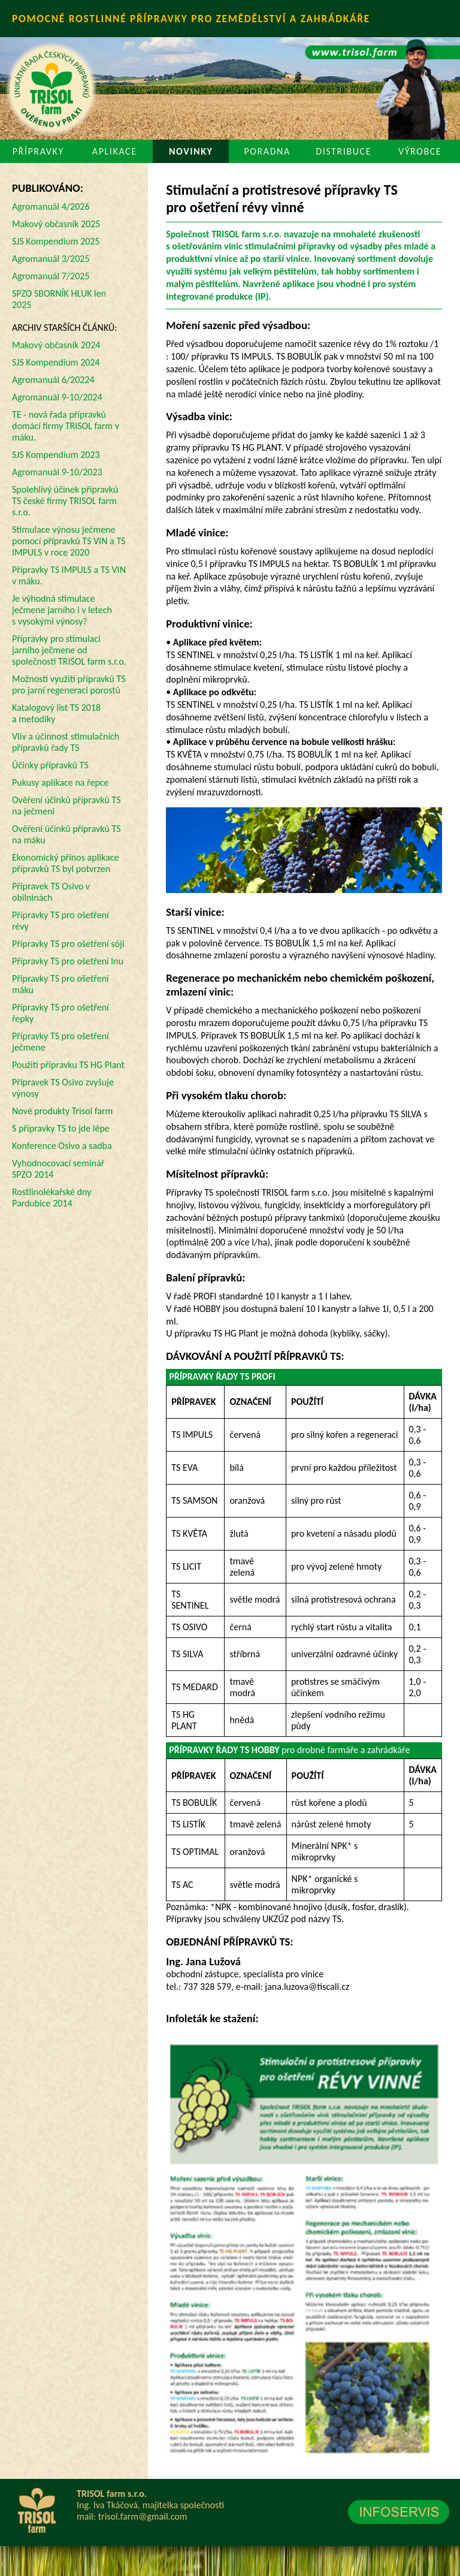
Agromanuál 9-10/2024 (57, 397)
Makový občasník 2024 (56, 345)
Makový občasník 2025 (56, 224)
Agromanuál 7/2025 (50, 276)
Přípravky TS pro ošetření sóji (68, 943)
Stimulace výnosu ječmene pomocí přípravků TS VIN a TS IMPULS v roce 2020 (68, 541)
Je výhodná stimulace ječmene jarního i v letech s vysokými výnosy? (62, 610)
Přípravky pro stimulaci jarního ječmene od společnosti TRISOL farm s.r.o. (69, 650)
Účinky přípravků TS (50, 765)
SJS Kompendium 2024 (56, 362)
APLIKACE (114, 151)
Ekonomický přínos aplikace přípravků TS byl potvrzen (65, 863)
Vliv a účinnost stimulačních (65, 742)
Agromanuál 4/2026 (50, 206)
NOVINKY (191, 151)
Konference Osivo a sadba (62, 1145)
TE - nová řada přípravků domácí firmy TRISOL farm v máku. (65, 426)
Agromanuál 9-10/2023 (57, 472)
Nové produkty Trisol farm (62, 1111)
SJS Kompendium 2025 (56, 241)
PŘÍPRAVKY (38, 151)
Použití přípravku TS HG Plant (68, 1064)
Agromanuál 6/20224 (53, 379)
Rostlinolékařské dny (51, 1197)
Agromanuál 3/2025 (50, 258)
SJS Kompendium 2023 (56, 454)
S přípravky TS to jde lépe (61, 1128)
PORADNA (267, 151)
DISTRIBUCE (343, 151)
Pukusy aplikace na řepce (60, 782)
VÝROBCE (419, 151)
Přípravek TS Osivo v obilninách (51, 891)
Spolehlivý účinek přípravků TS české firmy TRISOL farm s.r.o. (65, 501)
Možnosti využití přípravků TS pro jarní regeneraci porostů (68, 684)
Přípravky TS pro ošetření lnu (67, 961)
